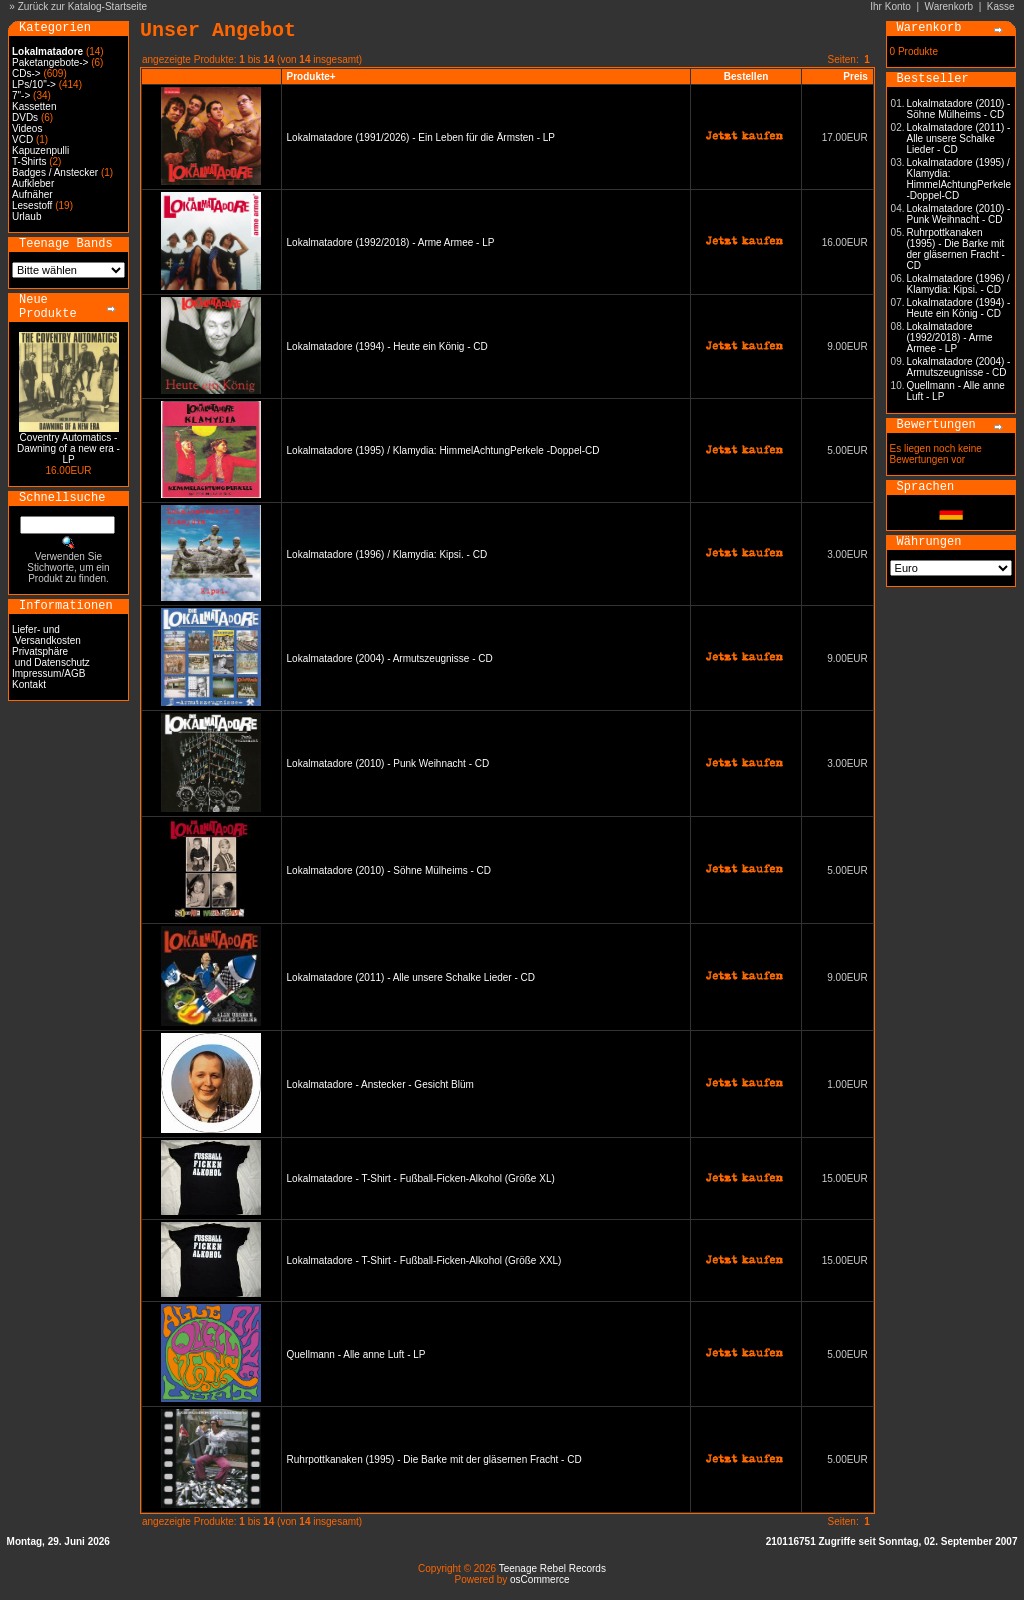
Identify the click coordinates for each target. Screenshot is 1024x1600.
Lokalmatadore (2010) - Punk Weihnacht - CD (388, 763)
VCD (22, 139)
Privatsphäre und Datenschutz (51, 657)
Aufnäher (32, 194)
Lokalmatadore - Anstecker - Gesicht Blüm (380, 1084)
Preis (855, 76)
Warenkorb (949, 6)
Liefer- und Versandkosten (46, 635)
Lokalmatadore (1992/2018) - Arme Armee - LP (391, 242)
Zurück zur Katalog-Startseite (83, 6)
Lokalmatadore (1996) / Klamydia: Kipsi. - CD (387, 554)
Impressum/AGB (48, 673)
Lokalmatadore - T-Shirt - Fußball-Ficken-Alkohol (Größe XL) (421, 1178)
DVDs (25, 117)
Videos (27, 128)
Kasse (1001, 6)
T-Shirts (29, 161)
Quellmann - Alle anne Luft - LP (356, 1354)
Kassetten (34, 106)
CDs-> (26, 73)
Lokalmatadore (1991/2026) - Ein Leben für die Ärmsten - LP (421, 137)
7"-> (21, 95)
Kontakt (29, 684)
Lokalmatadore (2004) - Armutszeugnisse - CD (390, 658)
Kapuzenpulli (40, 150)
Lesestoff (32, 205)
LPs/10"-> (34, 84)
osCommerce (539, 1579)
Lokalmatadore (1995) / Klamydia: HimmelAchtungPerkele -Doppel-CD (443, 450)
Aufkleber (33, 183)
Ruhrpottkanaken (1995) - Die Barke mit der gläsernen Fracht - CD (434, 1459)
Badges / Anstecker (55, 172)
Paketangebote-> (50, 62)
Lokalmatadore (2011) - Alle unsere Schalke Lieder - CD (411, 977)
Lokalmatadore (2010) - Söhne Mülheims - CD (389, 870)
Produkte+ (311, 76)
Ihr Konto (890, 6)
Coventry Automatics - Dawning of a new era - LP (68, 448)
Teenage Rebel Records (552, 1568)
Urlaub (26, 216)
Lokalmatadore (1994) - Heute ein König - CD (387, 346)
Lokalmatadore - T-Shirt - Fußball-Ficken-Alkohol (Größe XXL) (424, 1260)
